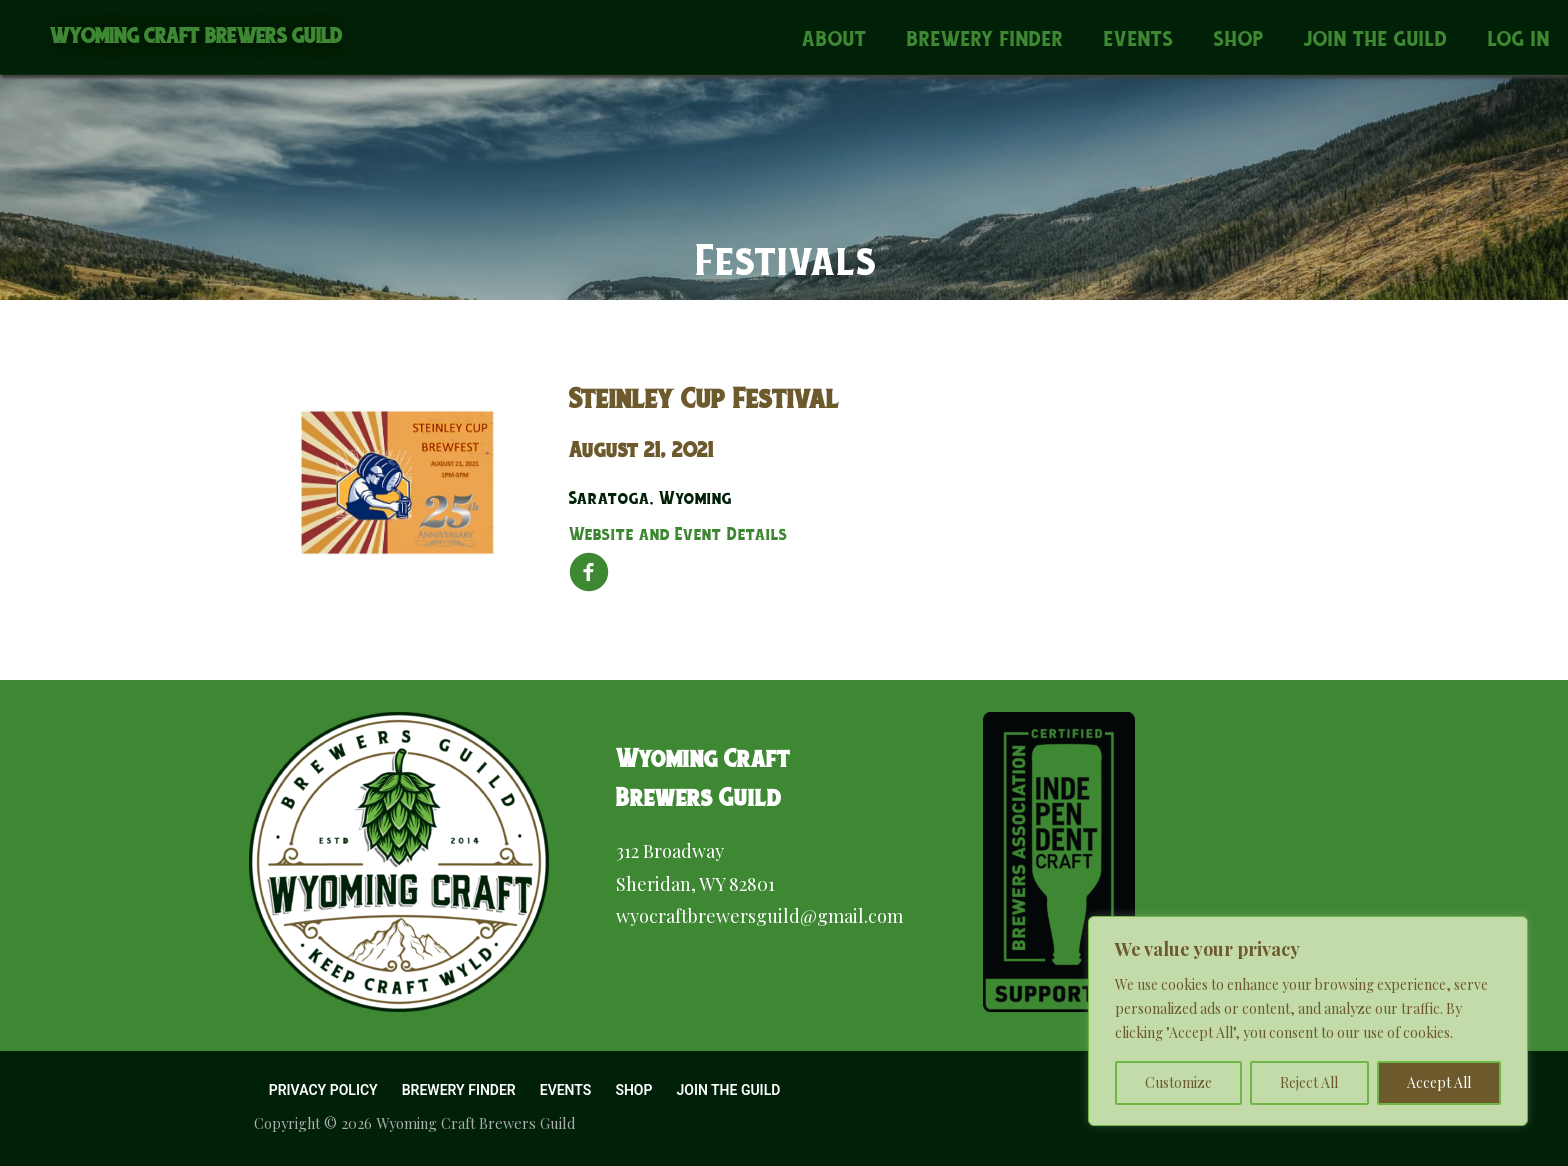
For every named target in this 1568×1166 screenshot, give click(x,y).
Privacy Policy (323, 1090)
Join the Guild (1376, 38)
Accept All (1439, 1082)
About (834, 38)
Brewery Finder (985, 38)
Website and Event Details (678, 533)
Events (1139, 38)
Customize (1178, 1082)
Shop (1239, 38)
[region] (1308, 1021)
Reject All (1309, 1082)
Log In (1519, 38)
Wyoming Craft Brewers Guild (196, 35)
